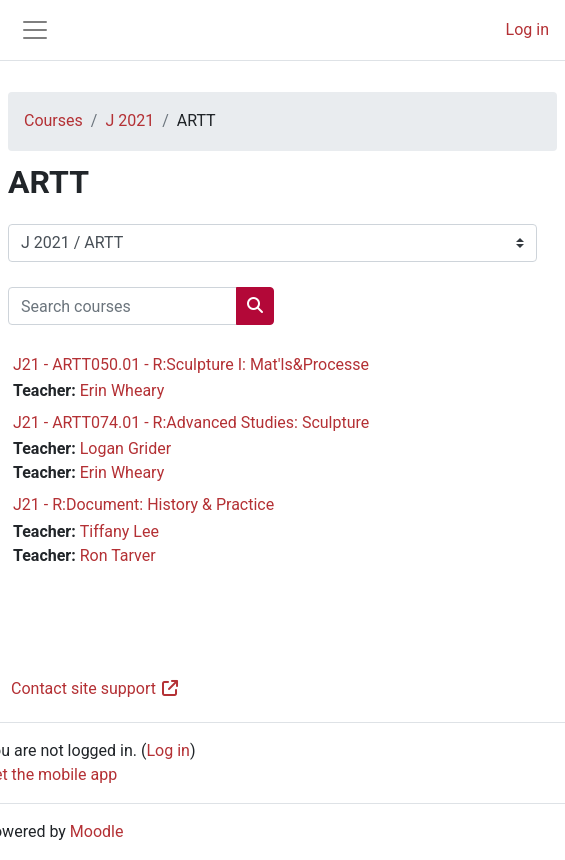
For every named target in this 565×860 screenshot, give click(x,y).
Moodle (97, 831)
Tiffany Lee (119, 531)
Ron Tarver (118, 555)
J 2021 (129, 120)
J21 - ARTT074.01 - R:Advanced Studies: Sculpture (191, 422)
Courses (53, 120)
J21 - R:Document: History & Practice (143, 504)
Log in (527, 29)
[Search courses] (122, 306)
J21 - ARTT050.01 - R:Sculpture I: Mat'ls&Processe (191, 364)
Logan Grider (125, 448)
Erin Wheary (122, 390)
